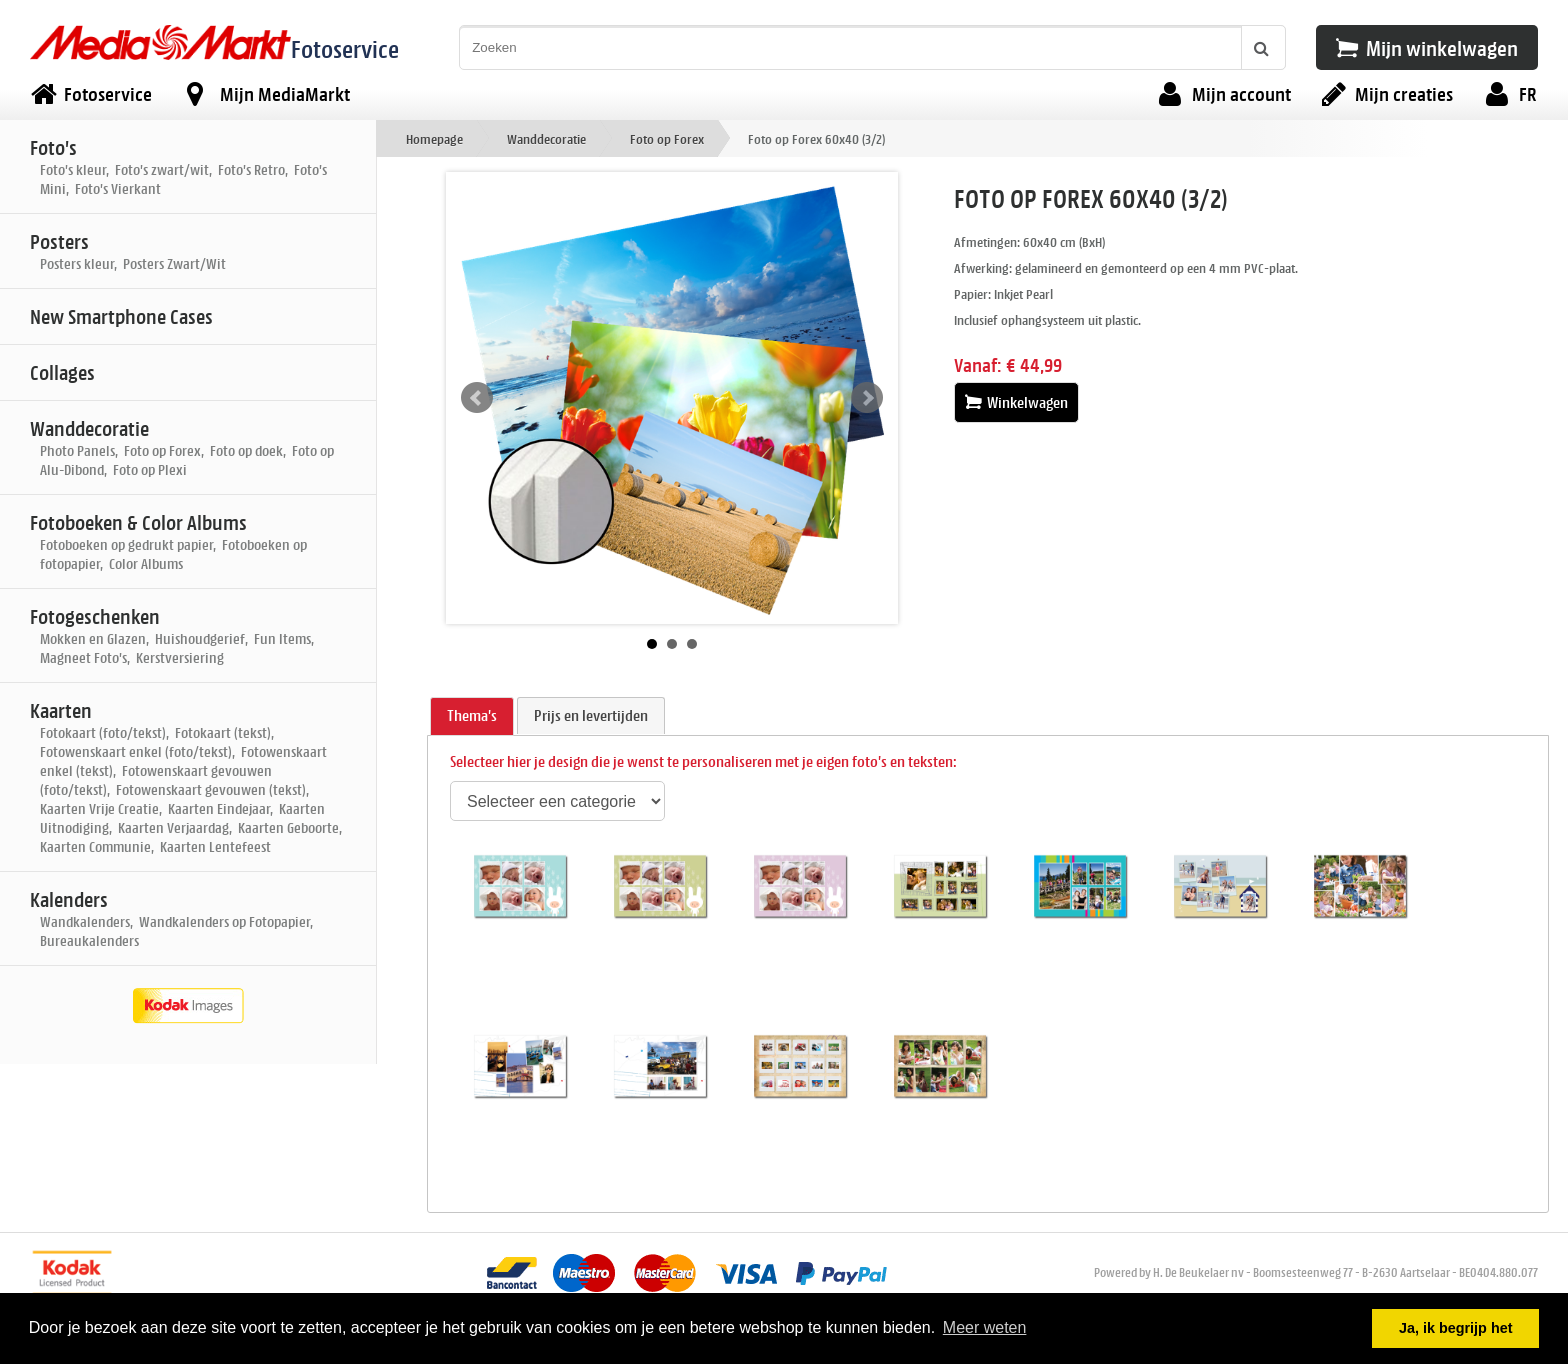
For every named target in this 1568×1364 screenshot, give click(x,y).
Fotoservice (345, 48)
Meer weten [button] (985, 1327)
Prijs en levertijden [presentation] (591, 715)
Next (867, 398)
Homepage (434, 138)
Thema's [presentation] (472, 715)
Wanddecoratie (546, 138)
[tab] (472, 717)
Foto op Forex (667, 138)
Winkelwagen (1016, 402)
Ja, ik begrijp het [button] (1456, 1328)
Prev (477, 398)
